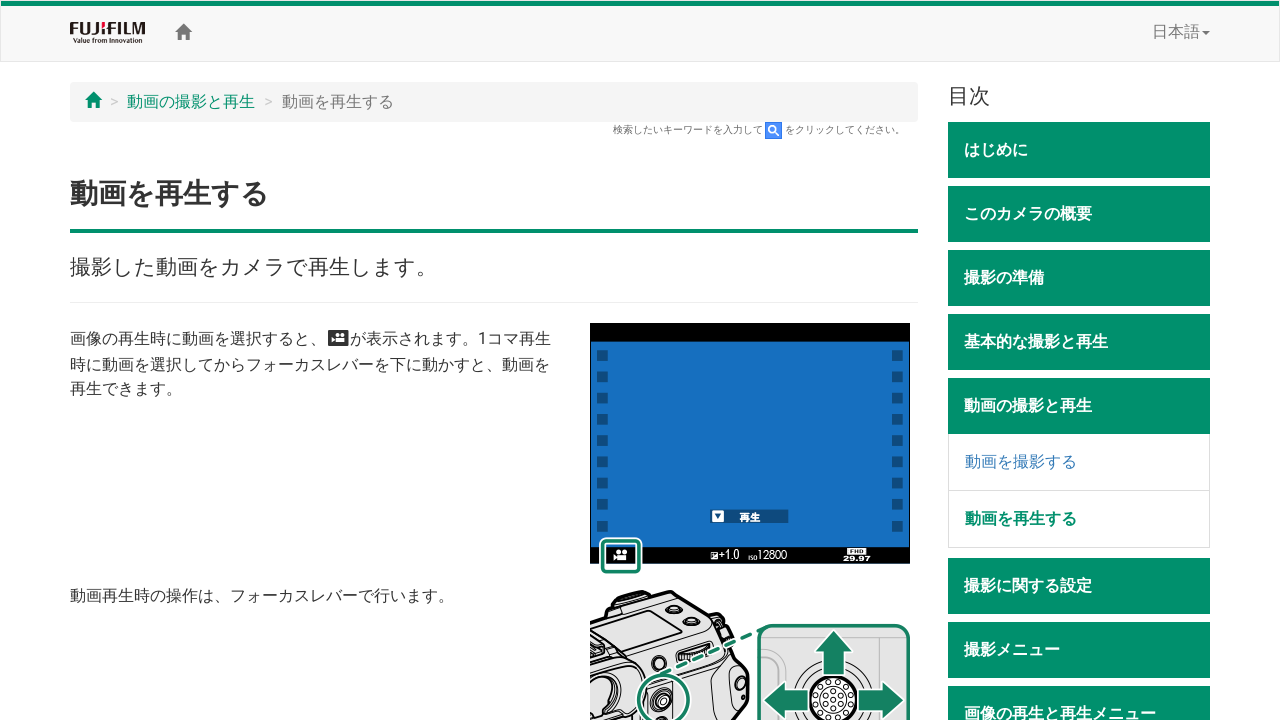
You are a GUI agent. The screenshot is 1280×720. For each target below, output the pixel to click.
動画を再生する (1021, 518)
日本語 (1181, 31)
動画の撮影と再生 (191, 101)
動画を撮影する (1021, 461)
